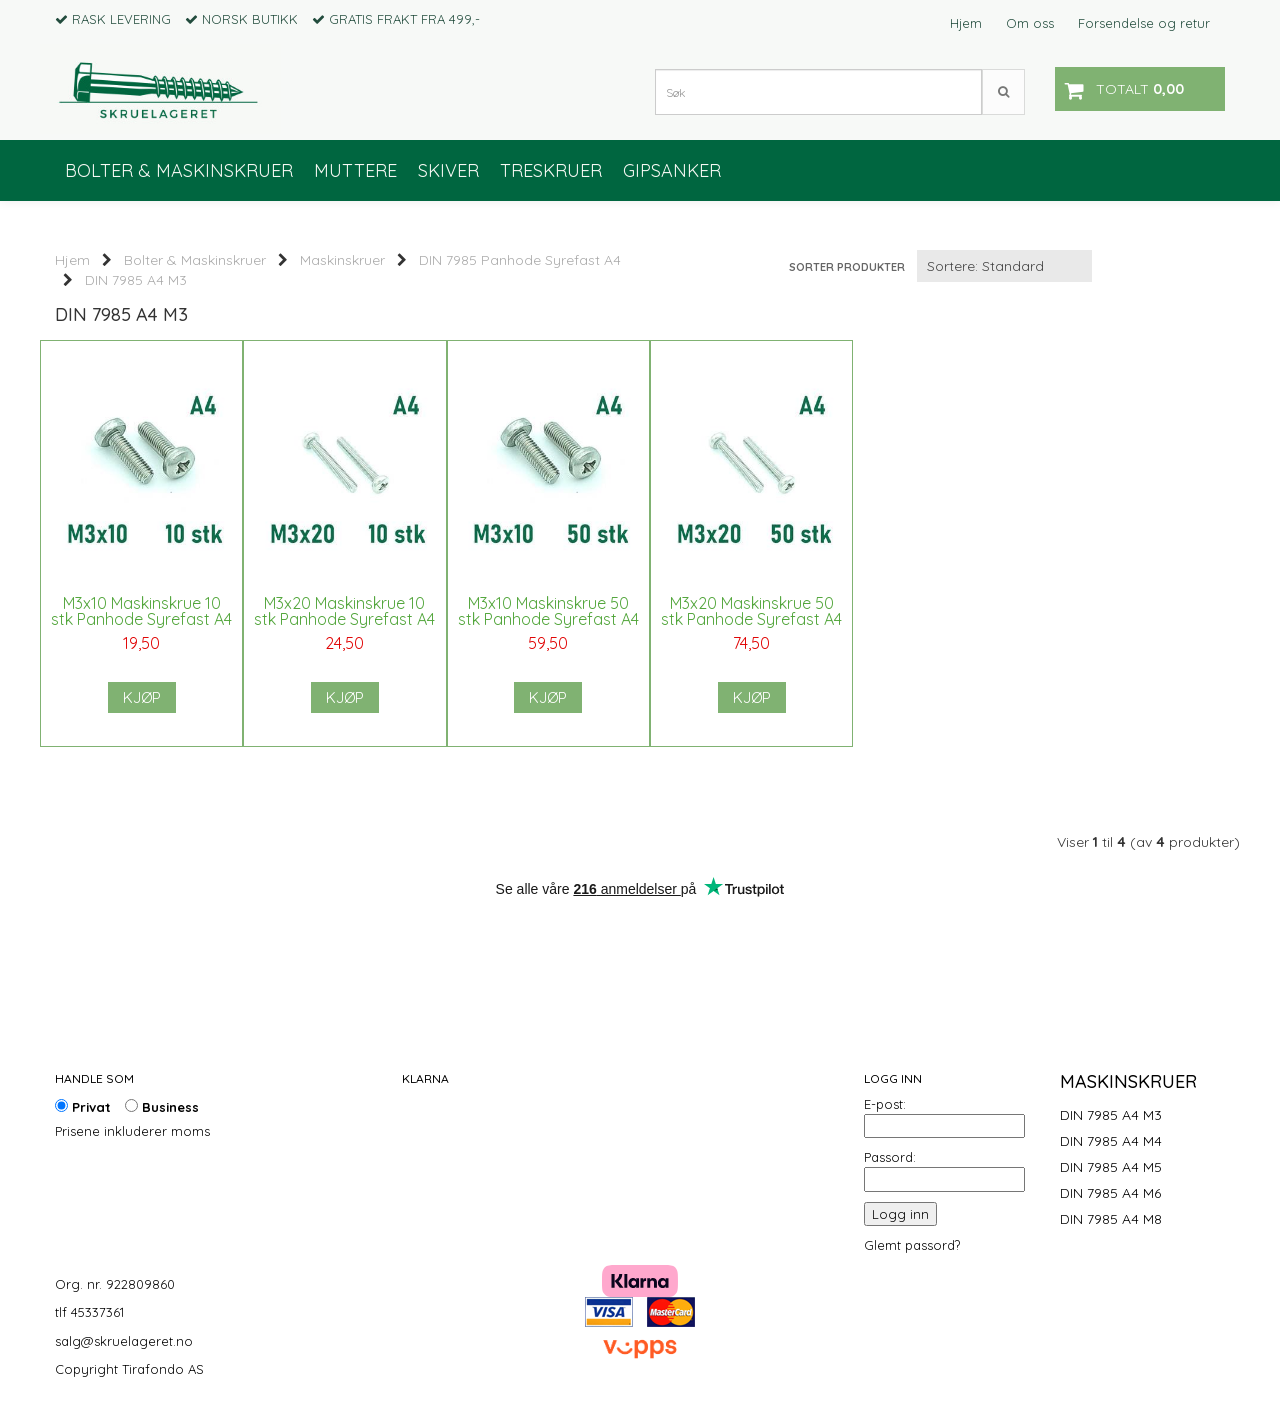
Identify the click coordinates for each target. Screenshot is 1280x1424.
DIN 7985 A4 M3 (136, 280)
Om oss (1030, 23)
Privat (83, 1107)
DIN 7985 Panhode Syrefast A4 (520, 260)
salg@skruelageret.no (124, 1341)
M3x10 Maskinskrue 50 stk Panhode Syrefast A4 (540, 619)
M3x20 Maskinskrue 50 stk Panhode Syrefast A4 (740, 619)
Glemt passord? (912, 1245)
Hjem (966, 23)
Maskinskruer (342, 260)
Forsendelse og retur (1144, 23)
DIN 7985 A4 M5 (1111, 1167)
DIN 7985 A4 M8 (1111, 1219)
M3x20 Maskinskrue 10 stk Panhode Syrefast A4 (340, 619)
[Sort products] (1004, 266)
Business (162, 1107)
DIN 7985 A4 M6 (1110, 1193)
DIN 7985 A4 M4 (1111, 1141)
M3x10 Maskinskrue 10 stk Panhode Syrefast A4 (140, 619)
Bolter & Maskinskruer (195, 260)
